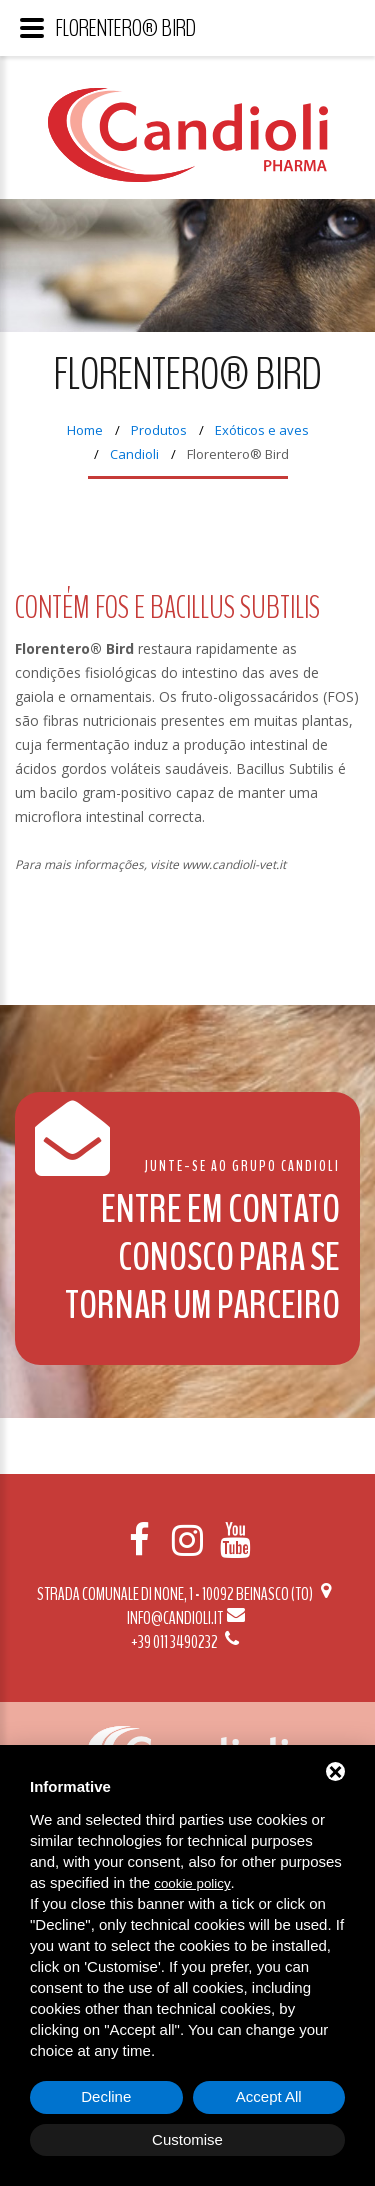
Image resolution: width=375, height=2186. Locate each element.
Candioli (134, 454)
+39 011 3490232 (187, 1642)
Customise (187, 2139)
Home (85, 430)
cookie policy (192, 1883)
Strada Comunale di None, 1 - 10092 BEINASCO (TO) (187, 1594)
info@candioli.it (187, 1618)
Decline (106, 2096)
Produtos (159, 430)
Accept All (269, 2096)
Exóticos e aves (262, 430)
